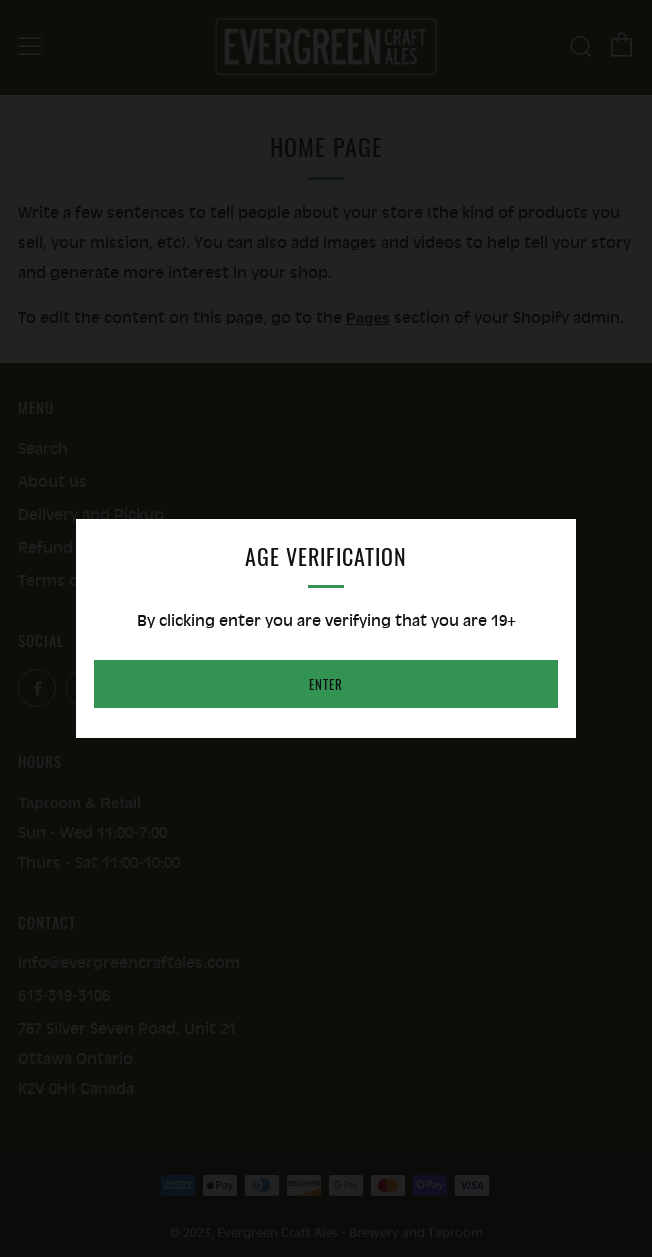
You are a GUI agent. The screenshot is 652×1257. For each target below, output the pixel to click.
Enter (326, 684)
